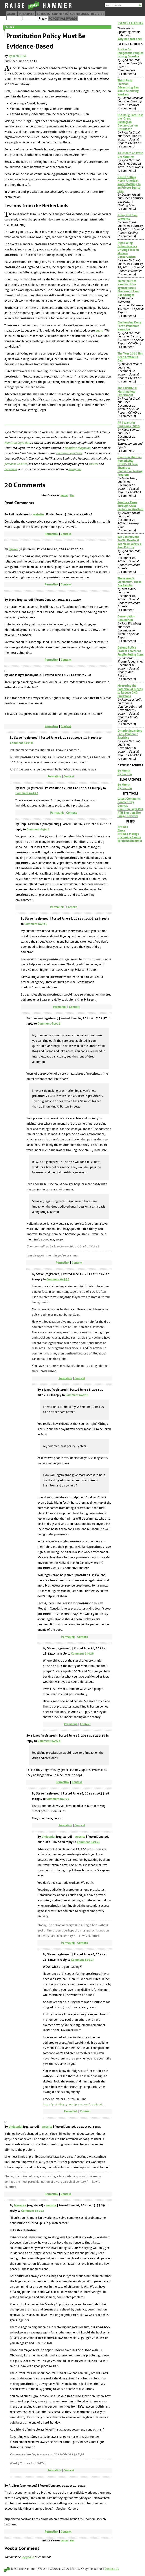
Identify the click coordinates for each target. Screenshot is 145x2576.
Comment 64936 (76, 1395)
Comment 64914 (26, 793)
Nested (64, 495)
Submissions (79, 14)
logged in (27, 2557)
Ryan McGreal (17, 56)
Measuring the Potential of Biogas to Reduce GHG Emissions (130, 691)
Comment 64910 (21, 743)
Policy (9, 27)
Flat (72, 495)
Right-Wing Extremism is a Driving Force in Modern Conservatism (128, 250)
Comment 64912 (32, 2210)
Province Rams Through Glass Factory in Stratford (130, 506)
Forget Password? (63, 18)
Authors (43, 14)
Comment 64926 (49, 1023)
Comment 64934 (57, 1279)
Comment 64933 (88, 1842)
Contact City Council (126, 803)
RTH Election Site (129, 812)
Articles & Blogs (128, 834)
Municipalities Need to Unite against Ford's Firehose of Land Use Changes (128, 288)
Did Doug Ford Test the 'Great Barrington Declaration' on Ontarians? (130, 122)
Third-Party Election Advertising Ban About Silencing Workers (128, 87)
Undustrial (48, 1836)
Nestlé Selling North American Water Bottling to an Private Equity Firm (129, 184)
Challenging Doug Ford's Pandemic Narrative (129, 326)
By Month (124, 770)
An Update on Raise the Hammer (130, 154)
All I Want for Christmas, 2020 (129, 424)
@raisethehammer (130, 841)
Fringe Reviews (128, 816)
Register (97, 14)
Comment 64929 (57, 1799)
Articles (123, 827)
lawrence (20, 2205)
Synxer (13, 549)
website (38, 514)
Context (66, 534)
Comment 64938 (82, 1653)
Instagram (74, 469)
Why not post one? (130, 39)
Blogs (121, 830)
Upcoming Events (129, 837)
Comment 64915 (35, 924)
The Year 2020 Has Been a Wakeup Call (130, 357)
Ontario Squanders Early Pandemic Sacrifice (130, 734)
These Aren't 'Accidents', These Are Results (130, 582)
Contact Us (111, 2568)
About (12, 14)
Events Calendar (130, 23)
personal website (15, 464)
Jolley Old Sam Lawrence (127, 216)
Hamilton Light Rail (17, 442)
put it (99, 330)
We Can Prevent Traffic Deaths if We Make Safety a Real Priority (129, 542)
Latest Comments (129, 798)
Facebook (10, 469)
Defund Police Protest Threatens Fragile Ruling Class (131, 651)
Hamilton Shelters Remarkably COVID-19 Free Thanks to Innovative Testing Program (130, 465)
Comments (60, 14)
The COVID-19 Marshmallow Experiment (127, 391)
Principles (26, 14)
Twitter (93, 464)
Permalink (51, 534)
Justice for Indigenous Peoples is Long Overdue (130, 53)
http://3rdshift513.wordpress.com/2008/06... (73, 2104)
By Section (125, 774)
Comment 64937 (82, 1959)
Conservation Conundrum (126, 618)
